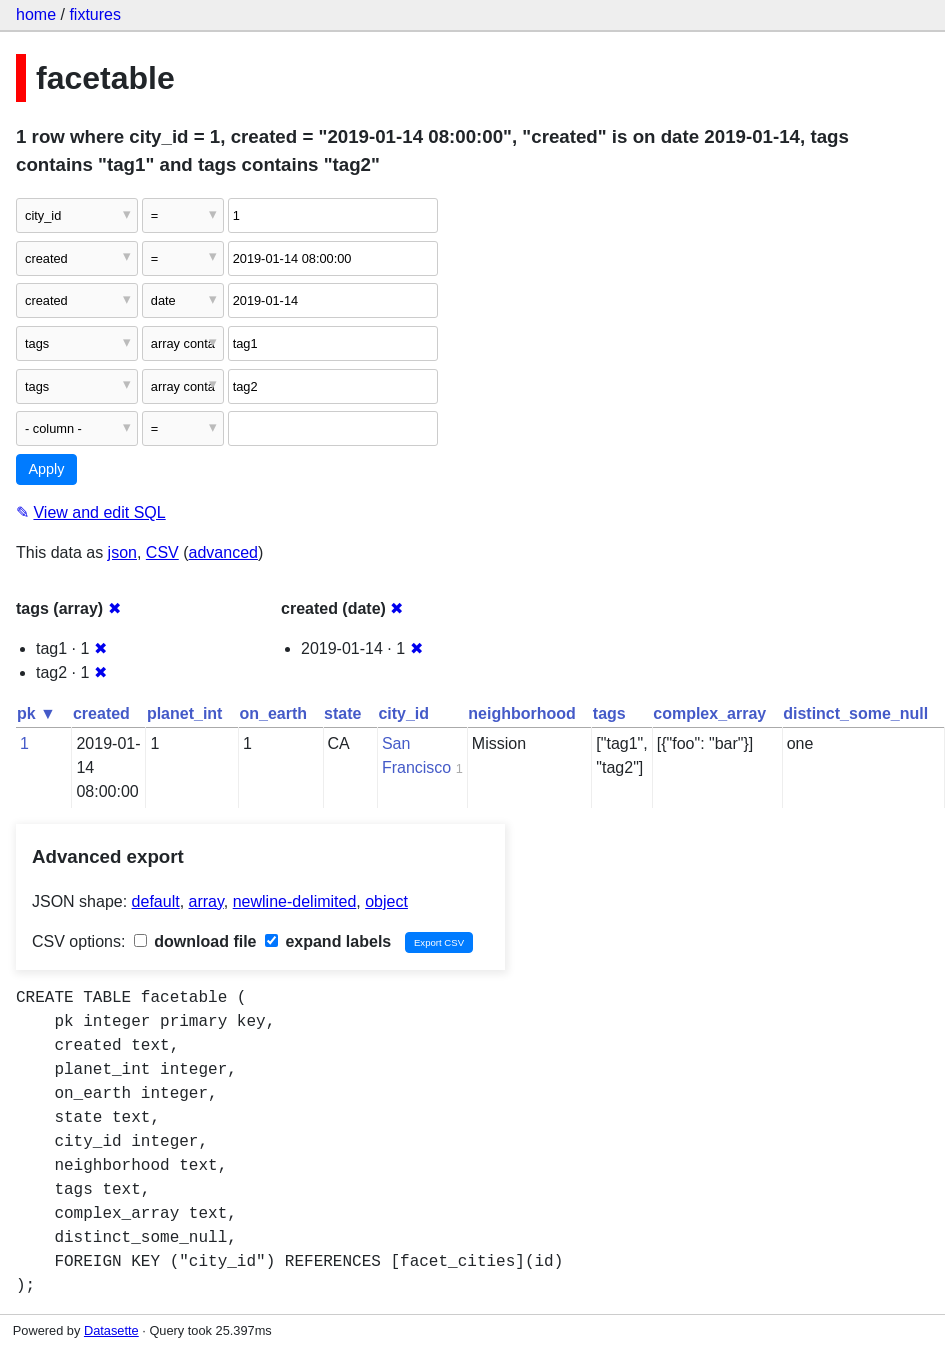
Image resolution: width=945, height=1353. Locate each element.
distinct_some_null (855, 713)
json (122, 552)
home (36, 14)
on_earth (273, 713)
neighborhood (522, 713)
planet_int (185, 713)
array (206, 901)
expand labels (328, 941)
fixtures (95, 14)
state (342, 713)
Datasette (111, 1330)
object (386, 901)
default (156, 901)
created (101, 713)
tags (609, 713)
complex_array (709, 713)
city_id (403, 713)
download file (195, 941)
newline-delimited (295, 901)
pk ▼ (36, 713)
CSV (162, 552)
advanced (223, 552)
